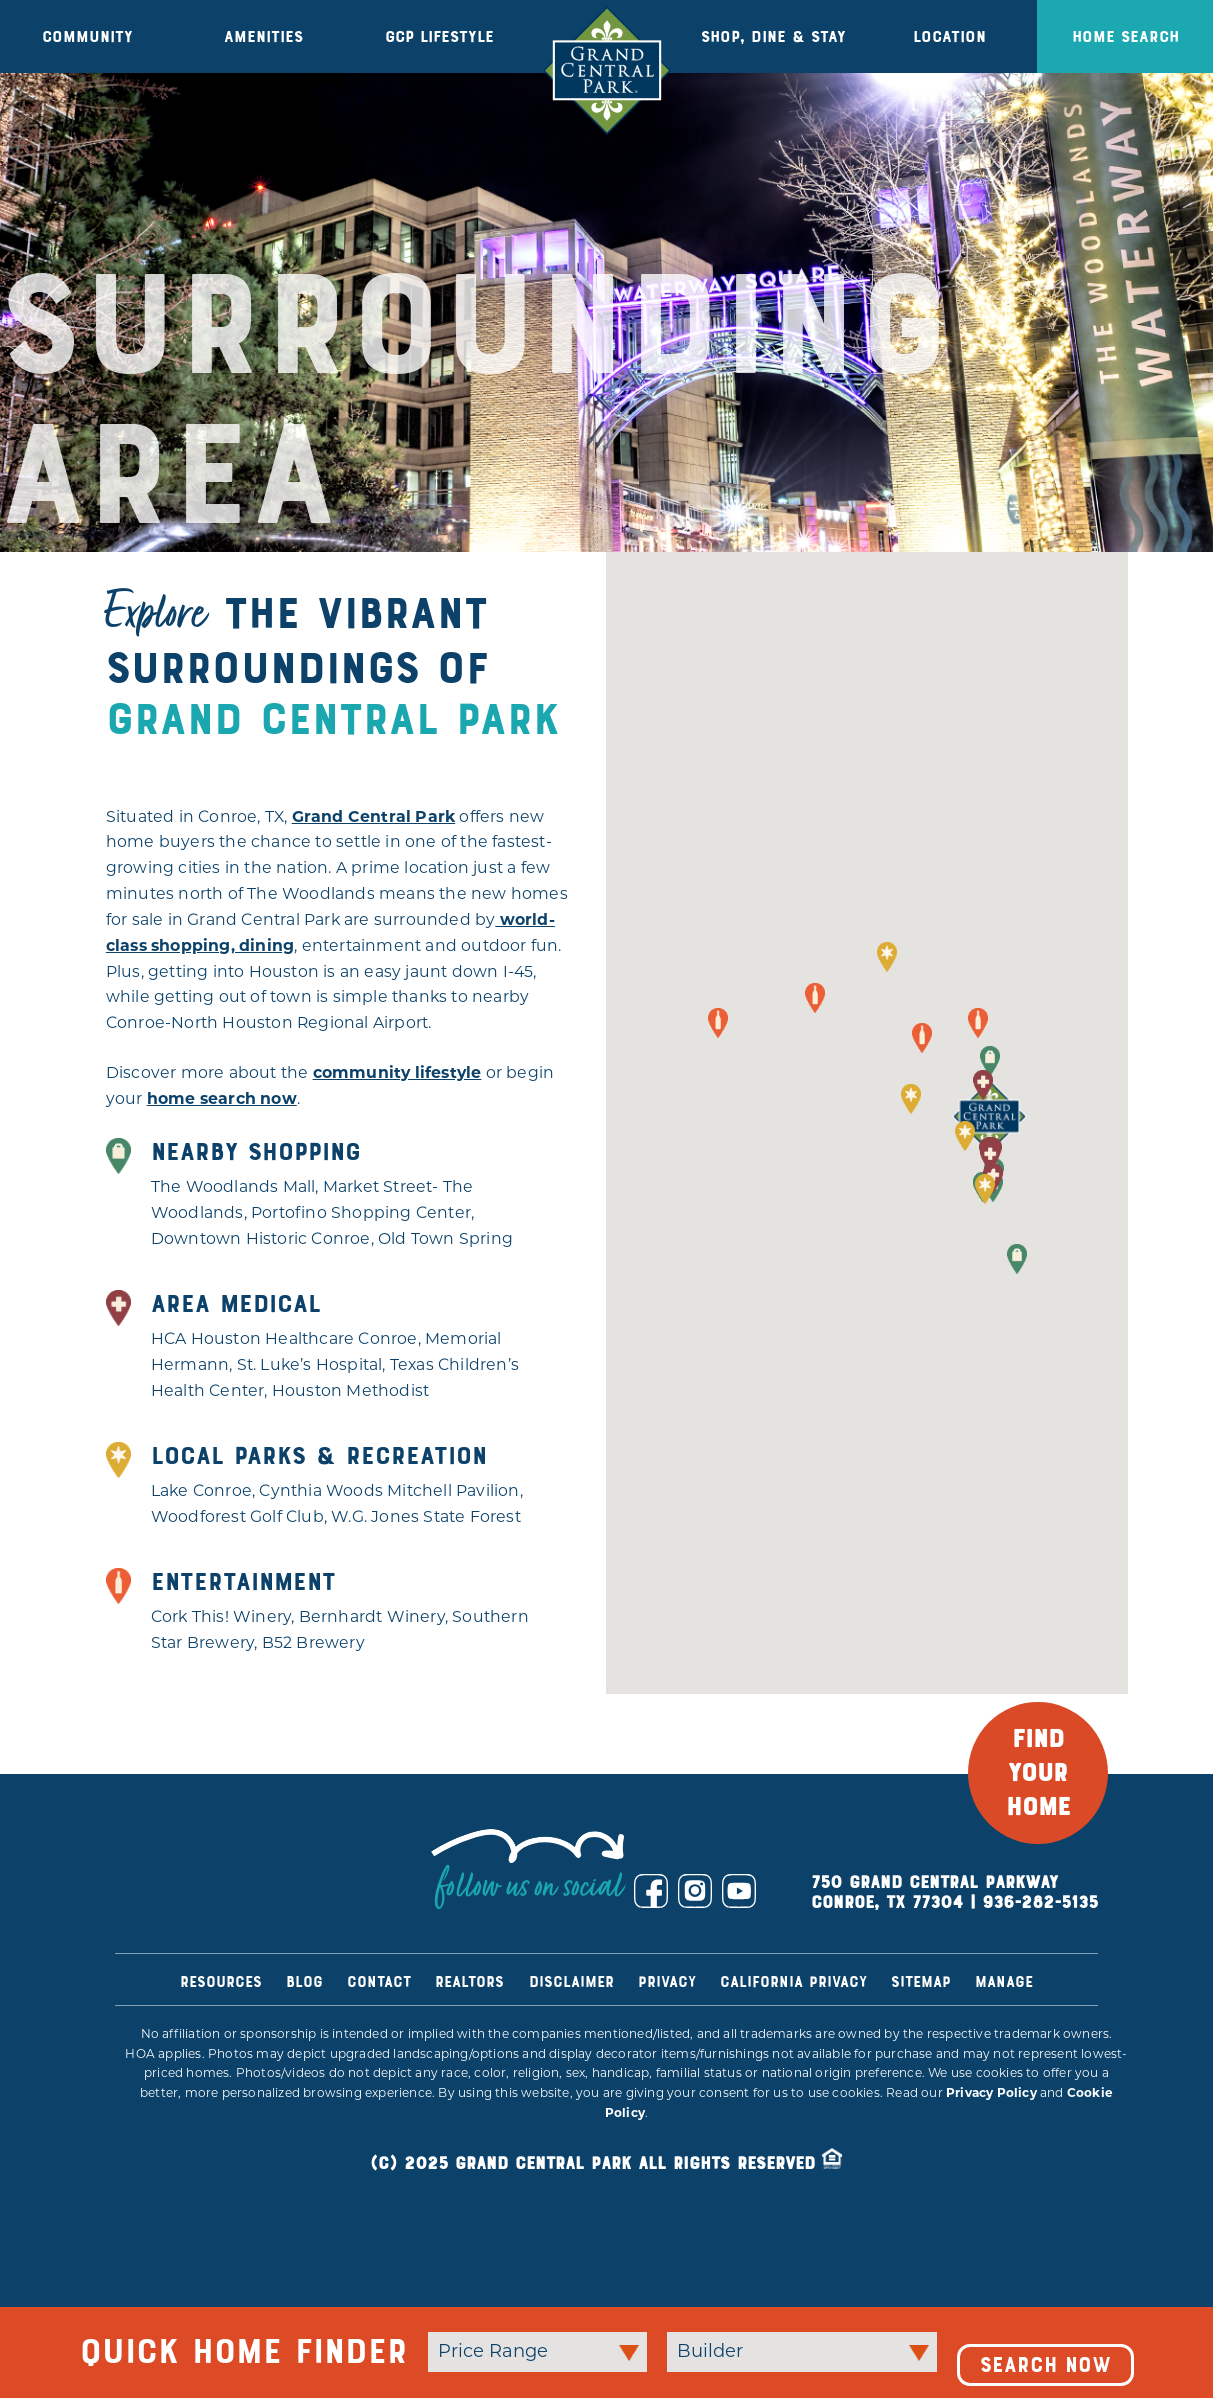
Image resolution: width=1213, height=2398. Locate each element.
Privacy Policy (991, 2094)
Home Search (1125, 36)
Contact (379, 1982)
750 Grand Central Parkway (934, 1882)
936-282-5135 (1040, 1902)
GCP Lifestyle (439, 36)
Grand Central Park (374, 818)
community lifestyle (397, 1074)
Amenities (263, 36)
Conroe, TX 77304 (887, 1902)
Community (87, 36)
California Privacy (793, 1982)
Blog (304, 1982)
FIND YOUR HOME (1038, 1773)
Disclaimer (571, 1982)
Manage (1004, 1982)
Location (949, 36)
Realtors (469, 1982)
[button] (990, 1061)
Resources (221, 1982)
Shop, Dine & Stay (773, 36)
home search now (222, 1100)
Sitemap (921, 1982)
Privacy (667, 1982)
